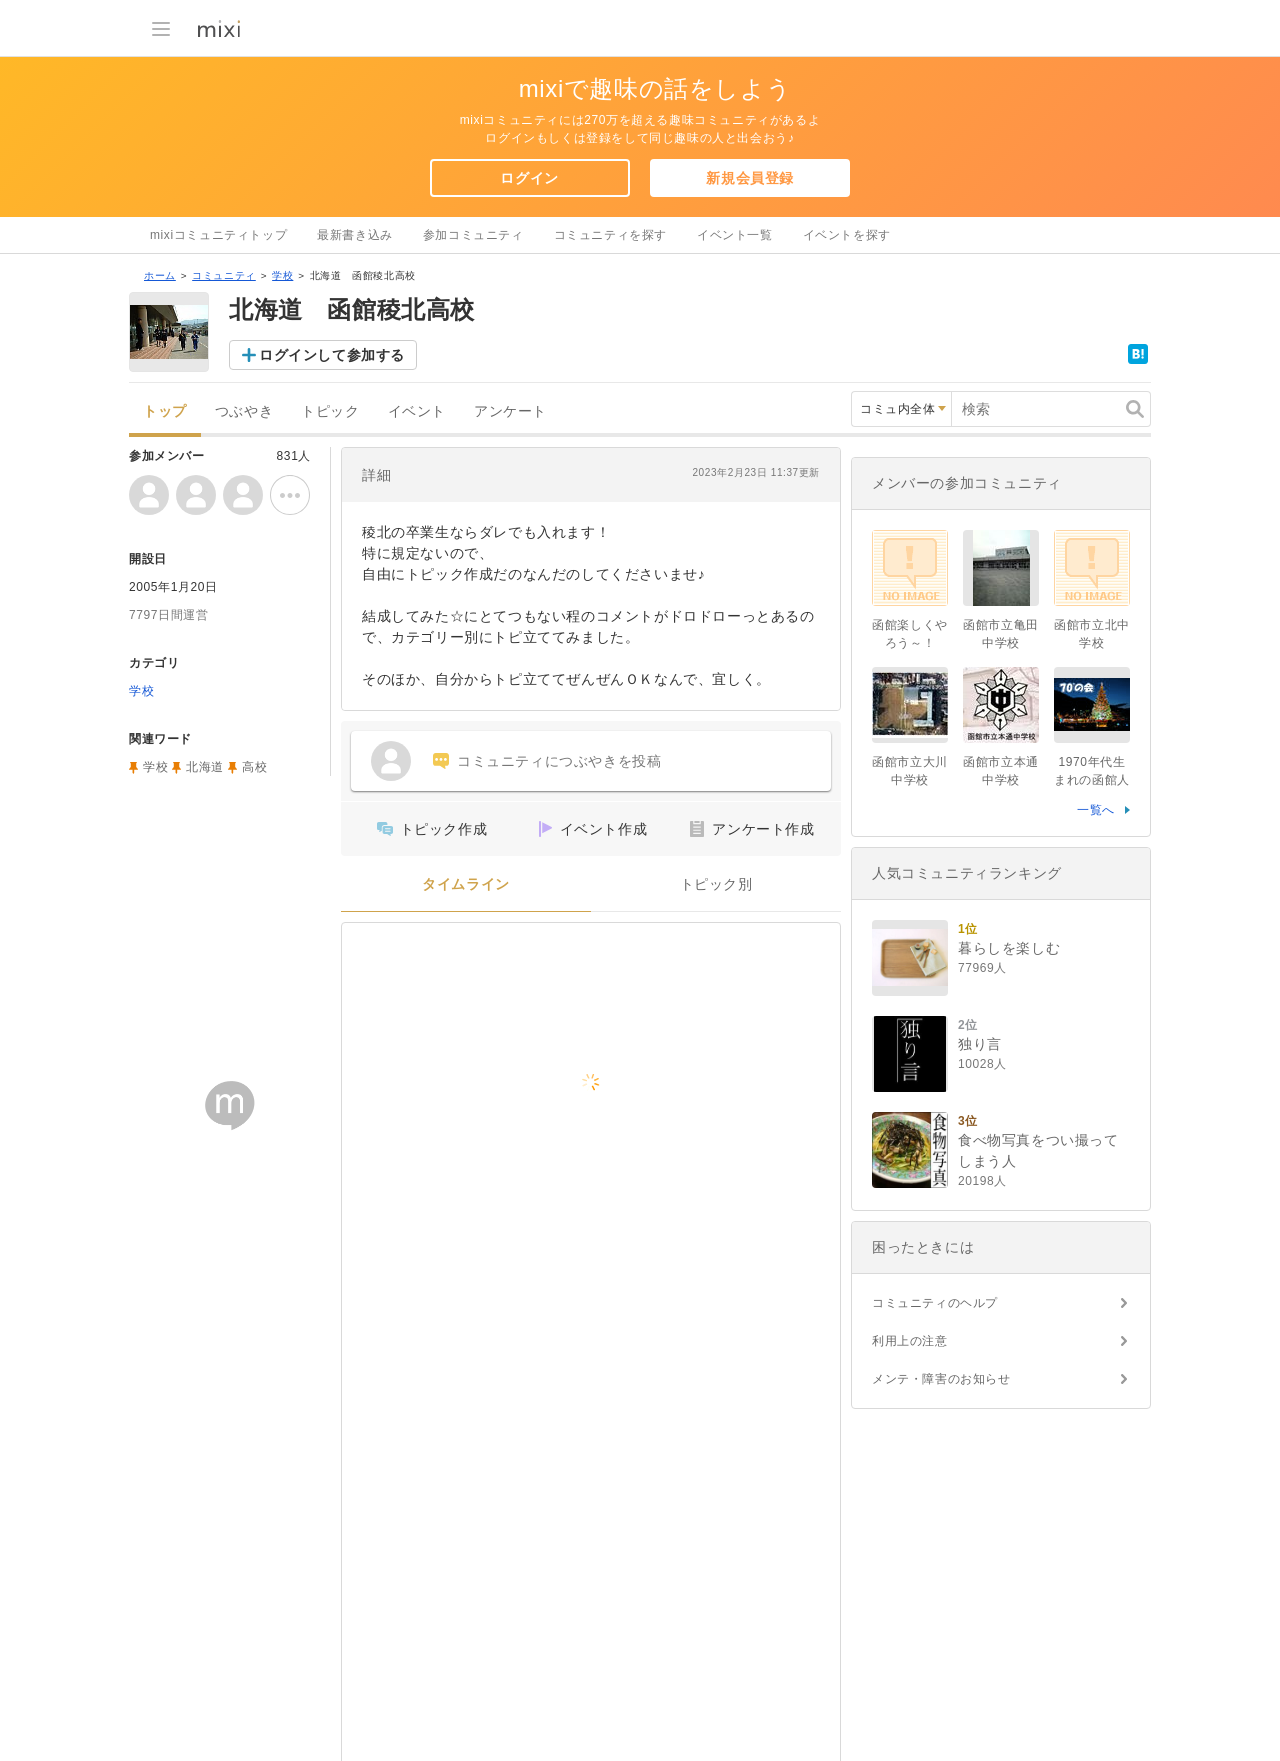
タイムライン (466, 884)
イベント (417, 411)
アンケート (510, 411)
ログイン (529, 178)
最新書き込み (355, 235)
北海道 (205, 767)
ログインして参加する (332, 355)
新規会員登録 (750, 178)
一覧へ (1096, 810)
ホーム (160, 275)
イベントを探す (847, 235)
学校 (282, 275)
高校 (254, 767)
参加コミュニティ (473, 235)
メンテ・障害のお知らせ (941, 1379)
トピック (330, 411)
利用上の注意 (910, 1341)
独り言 (980, 1044)
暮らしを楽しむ (1009, 948)
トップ (165, 411)
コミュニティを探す (610, 235)
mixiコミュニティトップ (218, 235)
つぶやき (244, 411)
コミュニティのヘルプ (935, 1303)
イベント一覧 (735, 235)
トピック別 (716, 884)
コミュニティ (224, 275)
